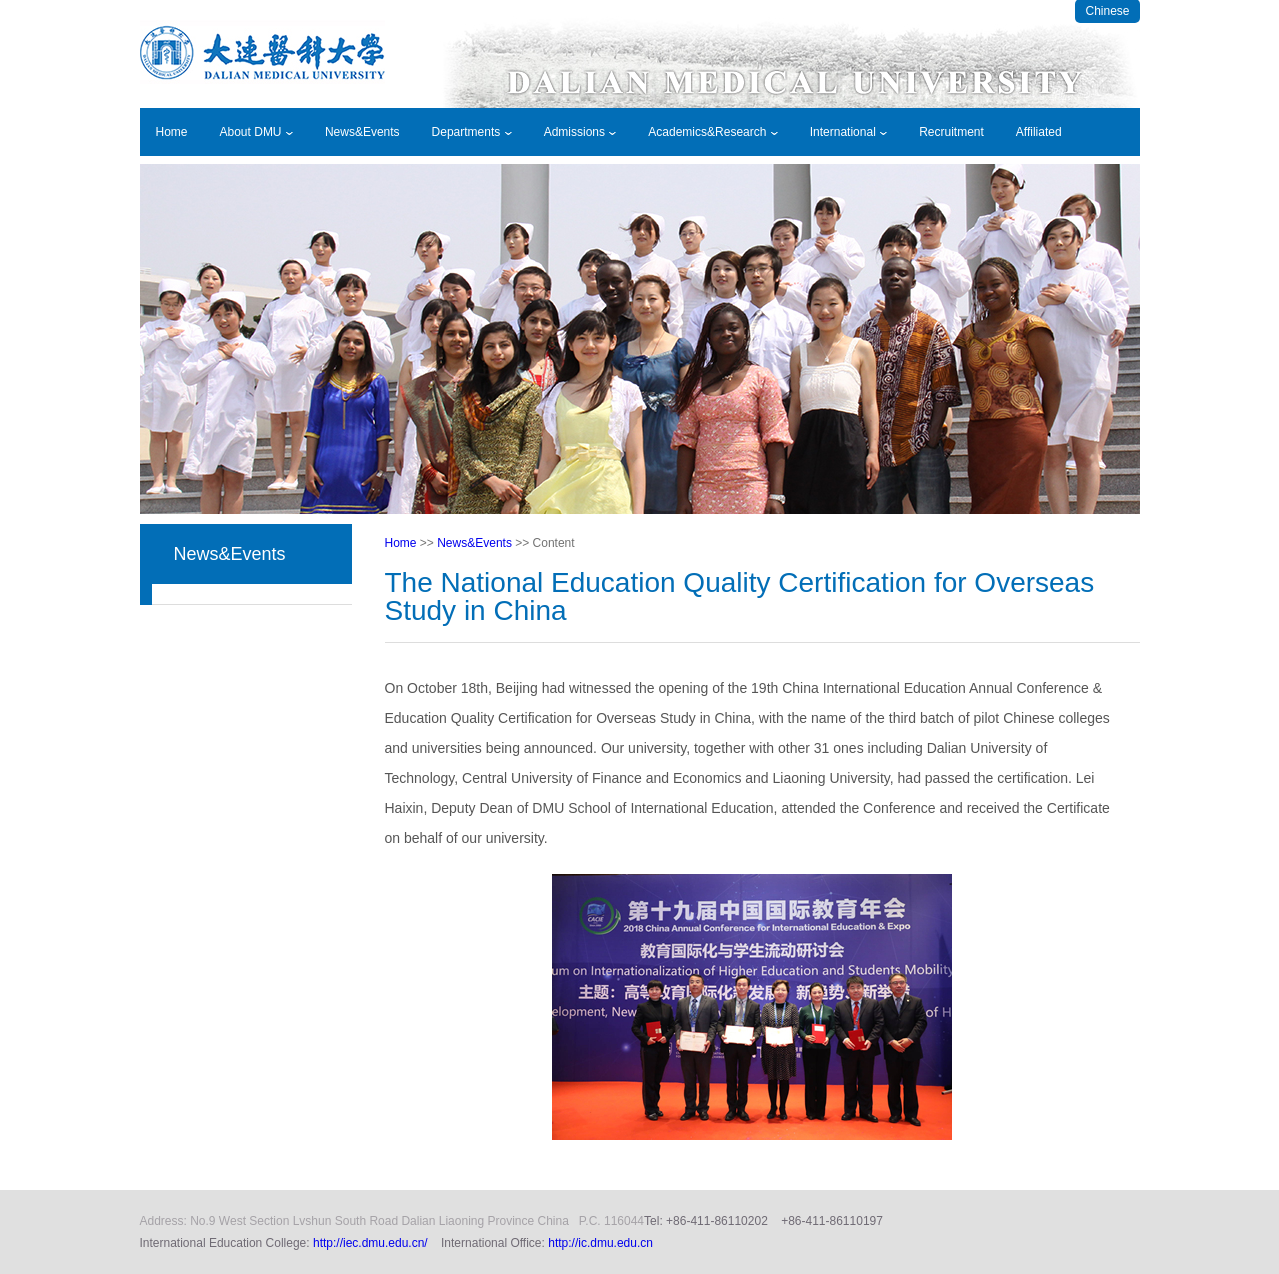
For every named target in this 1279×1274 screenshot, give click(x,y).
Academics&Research (712, 132)
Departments (472, 132)
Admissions (580, 132)
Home (172, 132)
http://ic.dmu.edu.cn (600, 1243)
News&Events (362, 132)
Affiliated (1039, 132)
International (848, 132)
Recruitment (951, 132)
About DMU (256, 132)
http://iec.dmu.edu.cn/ (370, 1243)
